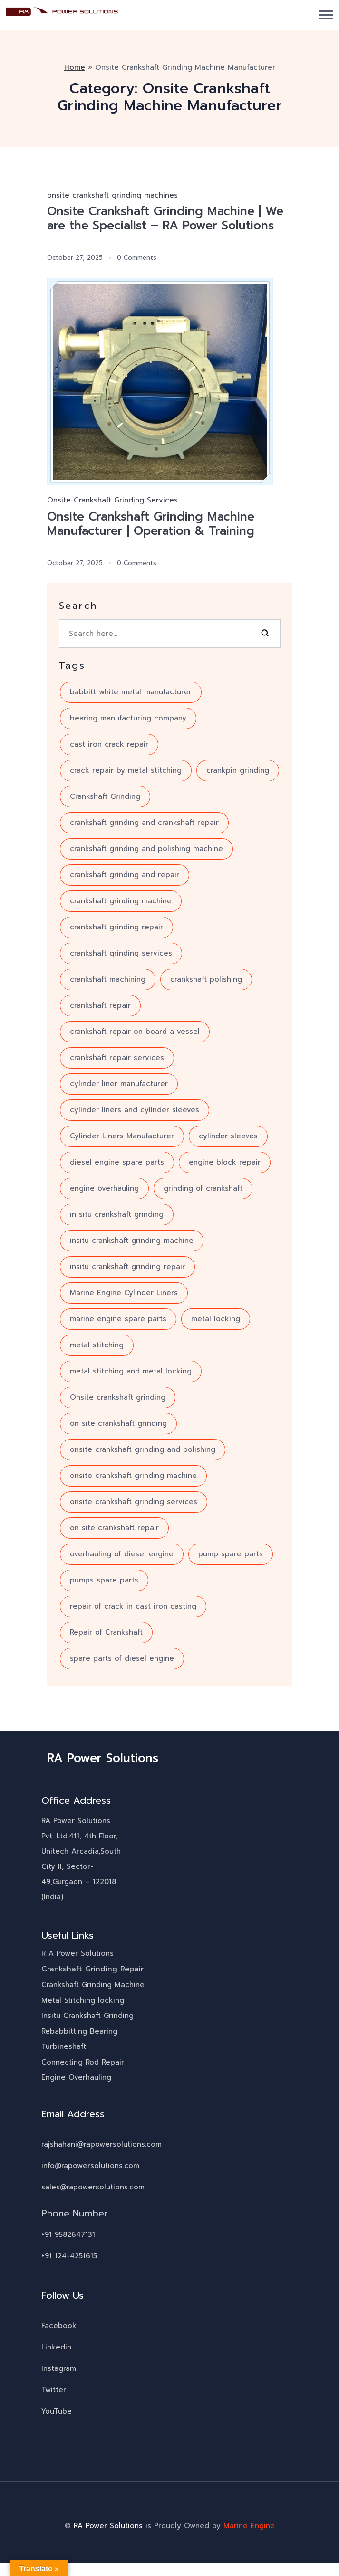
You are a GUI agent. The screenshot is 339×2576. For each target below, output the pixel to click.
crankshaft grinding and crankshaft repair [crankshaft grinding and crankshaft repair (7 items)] (144, 822)
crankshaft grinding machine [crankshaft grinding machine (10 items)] (121, 901)
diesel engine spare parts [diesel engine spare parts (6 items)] (117, 1162)
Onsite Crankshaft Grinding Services (112, 500)
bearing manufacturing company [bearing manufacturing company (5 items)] (128, 718)
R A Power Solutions (77, 1953)
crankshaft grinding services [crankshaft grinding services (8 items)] (121, 953)
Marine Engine (249, 2525)
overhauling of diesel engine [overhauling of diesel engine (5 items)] (122, 1554)
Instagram (58, 2368)
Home (74, 67)
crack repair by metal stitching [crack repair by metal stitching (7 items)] (126, 770)
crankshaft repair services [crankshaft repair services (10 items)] (117, 1057)
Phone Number (74, 2213)
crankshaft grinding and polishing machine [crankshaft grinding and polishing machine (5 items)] (146, 848)
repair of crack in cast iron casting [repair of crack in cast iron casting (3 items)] (133, 1606)
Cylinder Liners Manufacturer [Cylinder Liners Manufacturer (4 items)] (122, 1136)
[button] (326, 15)
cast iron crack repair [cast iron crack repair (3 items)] (109, 744)
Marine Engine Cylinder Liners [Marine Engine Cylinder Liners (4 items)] (124, 1293)
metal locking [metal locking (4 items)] (215, 1319)
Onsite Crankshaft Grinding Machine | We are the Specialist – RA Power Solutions (165, 218)
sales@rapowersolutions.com (93, 2187)
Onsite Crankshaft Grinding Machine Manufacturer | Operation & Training (150, 524)
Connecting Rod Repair (82, 2062)
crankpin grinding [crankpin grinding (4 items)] (237, 770)
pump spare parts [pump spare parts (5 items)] (230, 1554)
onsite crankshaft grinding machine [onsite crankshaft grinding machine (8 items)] (133, 1475)
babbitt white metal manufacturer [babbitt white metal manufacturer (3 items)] (131, 692)
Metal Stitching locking (82, 2000)
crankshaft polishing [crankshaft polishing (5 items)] (206, 979)
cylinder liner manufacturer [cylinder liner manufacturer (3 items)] (119, 1084)
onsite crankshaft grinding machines (112, 195)
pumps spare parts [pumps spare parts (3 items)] (104, 1580)
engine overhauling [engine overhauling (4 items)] (104, 1188)
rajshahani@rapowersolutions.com (101, 2144)
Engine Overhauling (76, 2077)
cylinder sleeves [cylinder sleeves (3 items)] (228, 1136)
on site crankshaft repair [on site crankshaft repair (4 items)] (114, 1528)
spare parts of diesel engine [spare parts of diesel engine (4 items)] (122, 1658)
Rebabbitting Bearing (79, 2031)
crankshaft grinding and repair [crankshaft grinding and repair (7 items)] (124, 875)
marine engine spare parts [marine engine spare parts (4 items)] (118, 1319)
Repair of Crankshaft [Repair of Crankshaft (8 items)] (106, 1632)
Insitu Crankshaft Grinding (87, 2015)
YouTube (56, 2411)
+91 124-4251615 (69, 2256)
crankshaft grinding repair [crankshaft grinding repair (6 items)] (116, 927)
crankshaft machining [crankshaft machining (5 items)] (107, 979)
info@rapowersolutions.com (90, 2165)
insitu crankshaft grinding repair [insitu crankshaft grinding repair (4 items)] (127, 1266)
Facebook (59, 2325)
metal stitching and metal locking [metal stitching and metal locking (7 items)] (131, 1371)
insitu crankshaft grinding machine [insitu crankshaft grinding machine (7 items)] (132, 1240)
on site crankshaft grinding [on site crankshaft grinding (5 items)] (118, 1423)
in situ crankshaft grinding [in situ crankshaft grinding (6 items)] (117, 1214)
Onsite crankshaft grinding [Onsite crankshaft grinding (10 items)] (117, 1397)
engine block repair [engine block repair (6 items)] (225, 1162)
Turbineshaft (63, 2046)
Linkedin (56, 2347)
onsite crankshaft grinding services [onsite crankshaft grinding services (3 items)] (133, 1501)
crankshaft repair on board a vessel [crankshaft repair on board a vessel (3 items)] (135, 1031)
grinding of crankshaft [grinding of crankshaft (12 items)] (203, 1188)
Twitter (53, 2390)
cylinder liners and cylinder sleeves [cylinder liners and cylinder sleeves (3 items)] (134, 1110)
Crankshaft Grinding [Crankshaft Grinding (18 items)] (105, 796)
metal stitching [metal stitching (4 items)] (97, 1345)
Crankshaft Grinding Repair (92, 1969)
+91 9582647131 (68, 2234)
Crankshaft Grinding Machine (93, 1984)
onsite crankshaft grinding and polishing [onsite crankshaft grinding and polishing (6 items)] (142, 1449)
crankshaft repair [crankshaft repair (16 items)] (100, 1005)
